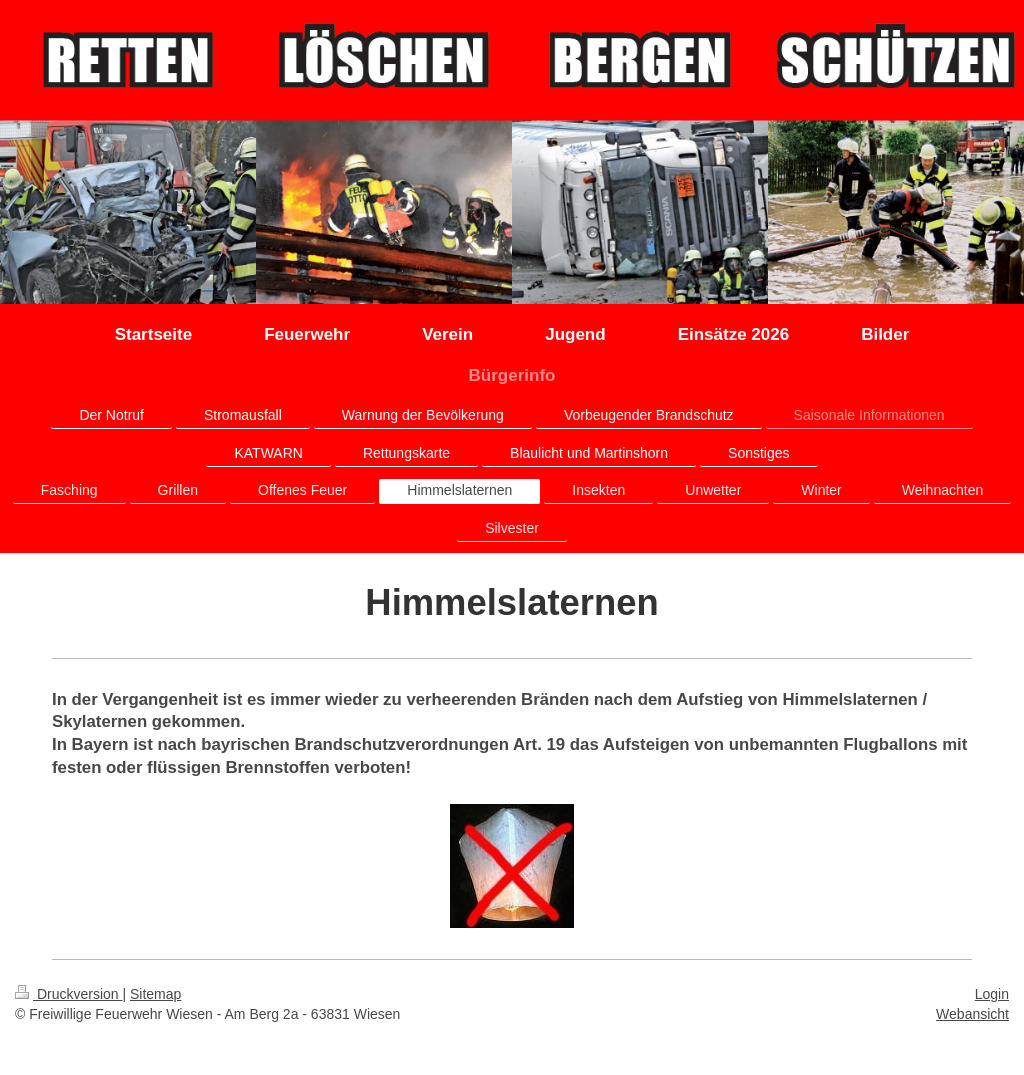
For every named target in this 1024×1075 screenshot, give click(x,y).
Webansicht (972, 1014)
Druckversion (68, 994)
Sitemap (155, 994)
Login (992, 994)
